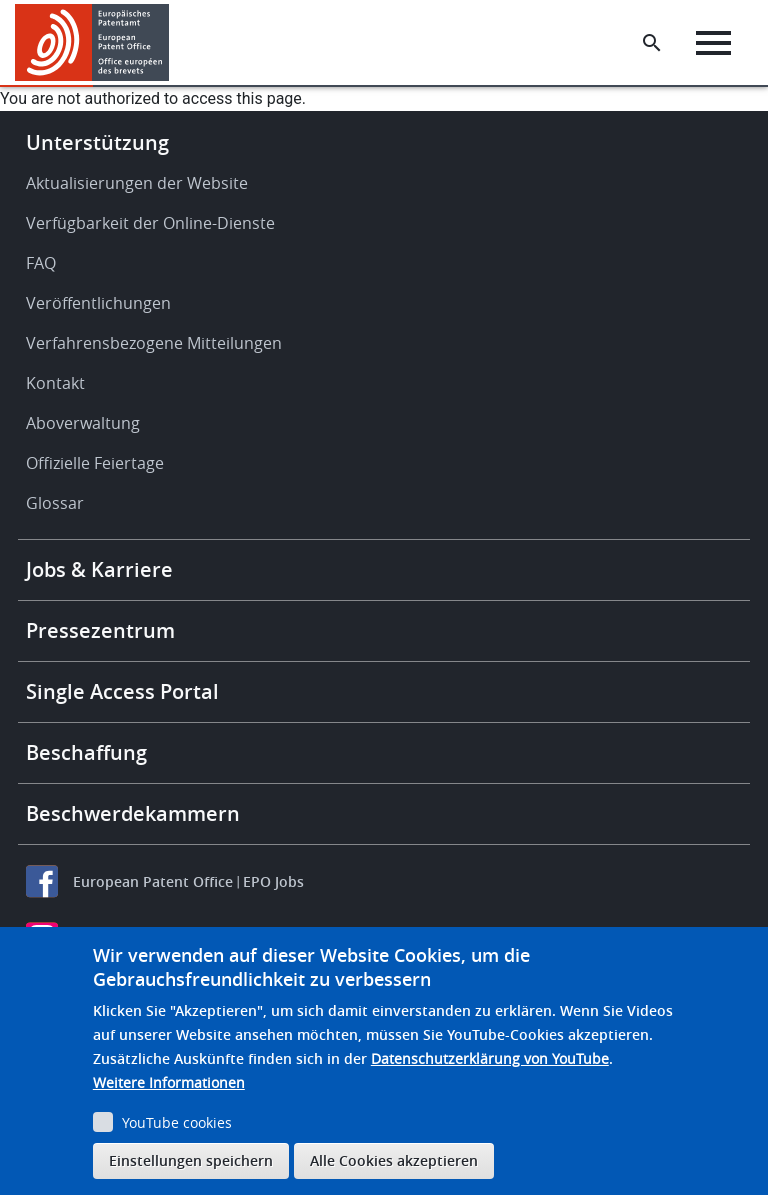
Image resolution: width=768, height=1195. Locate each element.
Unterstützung (97, 142)
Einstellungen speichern (191, 1160)
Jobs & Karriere (99, 569)
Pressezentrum (100, 630)
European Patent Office (153, 881)
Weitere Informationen (169, 1082)
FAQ (41, 263)
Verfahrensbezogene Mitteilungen (154, 343)
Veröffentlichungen (98, 303)
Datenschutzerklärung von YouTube (490, 1058)
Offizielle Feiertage (95, 463)
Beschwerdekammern (133, 813)
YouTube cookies (177, 1122)
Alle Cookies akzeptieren (394, 1160)
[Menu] (713, 43)
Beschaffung (86, 752)
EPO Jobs (273, 881)
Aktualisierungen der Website (137, 183)
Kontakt (55, 383)
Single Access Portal (122, 691)
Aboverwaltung (83, 423)
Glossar (55, 503)
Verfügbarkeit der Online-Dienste (150, 223)
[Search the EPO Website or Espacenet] (652, 43)
